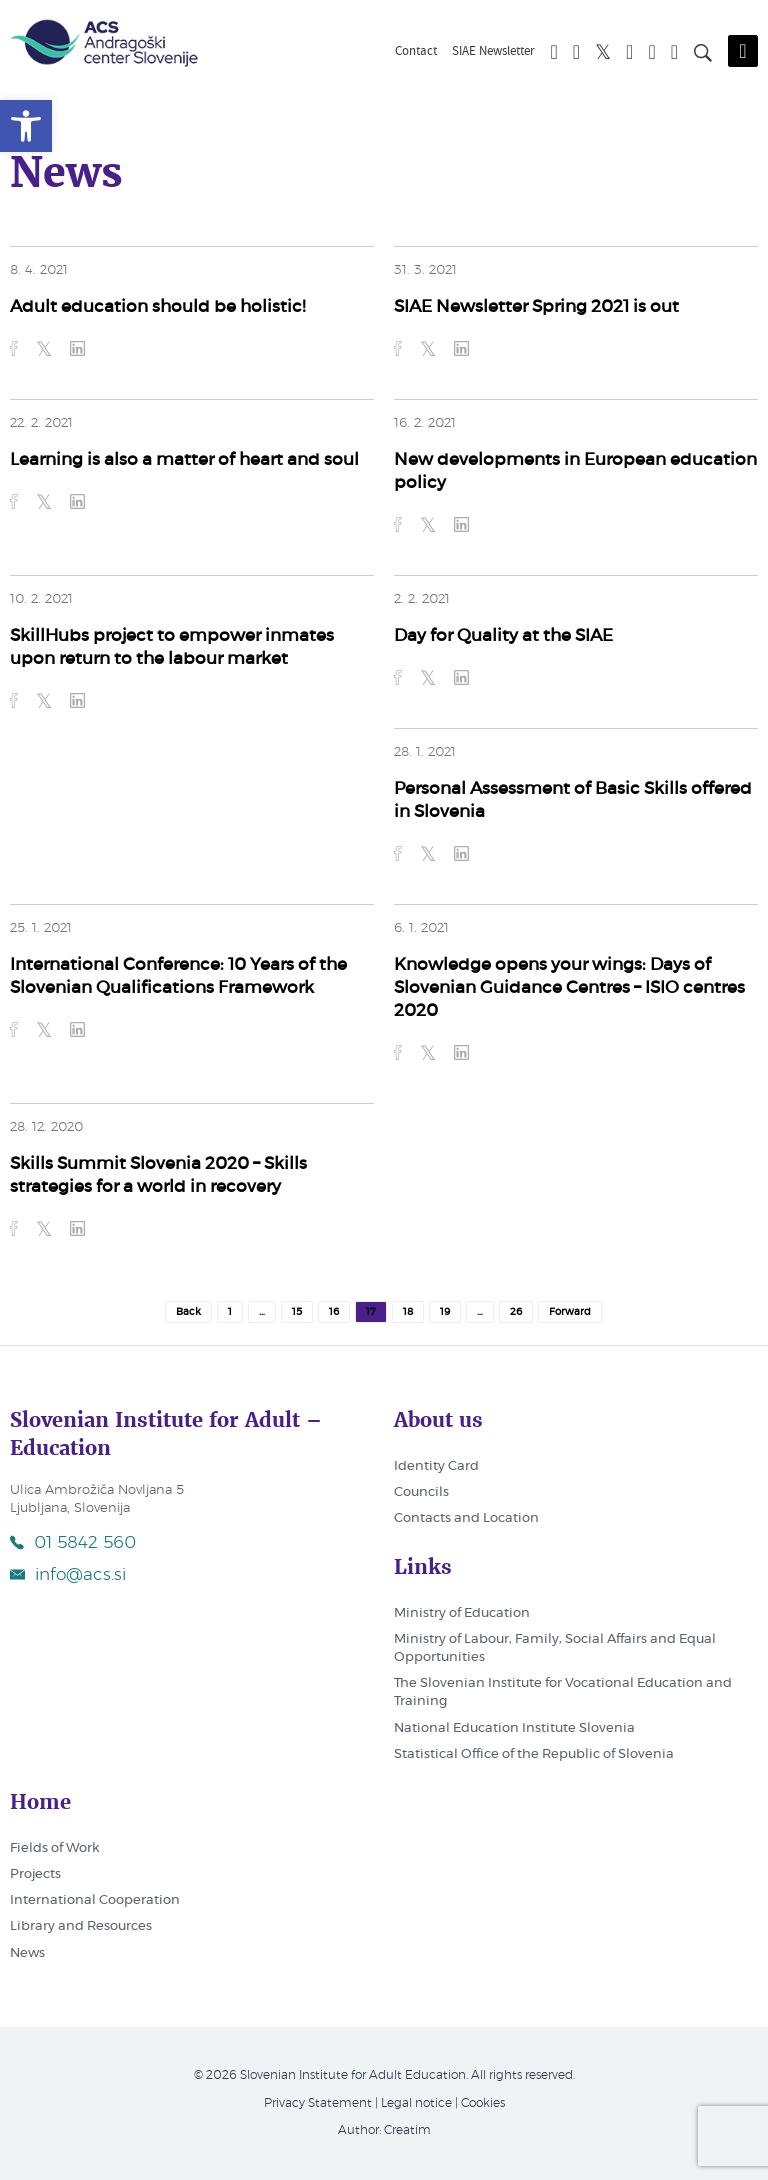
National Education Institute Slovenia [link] (514, 1728)
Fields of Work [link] (55, 1848)
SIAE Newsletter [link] (493, 52)
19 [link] (445, 1312)
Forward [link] (570, 1312)
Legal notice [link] (416, 2103)
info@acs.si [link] (68, 1574)
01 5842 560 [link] (73, 1542)
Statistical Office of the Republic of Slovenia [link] (534, 1754)
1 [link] (230, 1312)
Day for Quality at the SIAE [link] (503, 635)
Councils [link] (421, 1492)
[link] (26, 126)
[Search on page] (703, 56)
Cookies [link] (483, 2103)
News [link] (27, 1953)
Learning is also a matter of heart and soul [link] (184, 459)
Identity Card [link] (436, 1466)
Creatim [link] (407, 2130)
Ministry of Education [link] (462, 1613)
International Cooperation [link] (95, 1900)
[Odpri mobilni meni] (743, 51)
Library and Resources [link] (81, 1926)
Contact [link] (416, 52)
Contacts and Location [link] (466, 1518)
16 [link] (334, 1312)
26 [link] (516, 1312)
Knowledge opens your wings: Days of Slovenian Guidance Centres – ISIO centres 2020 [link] (569, 987)
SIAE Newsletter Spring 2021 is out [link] (536, 306)
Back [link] (188, 1312)
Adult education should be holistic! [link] (158, 306)
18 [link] (408, 1312)
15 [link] (297, 1312)
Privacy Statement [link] (318, 2103)
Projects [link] (35, 1874)
